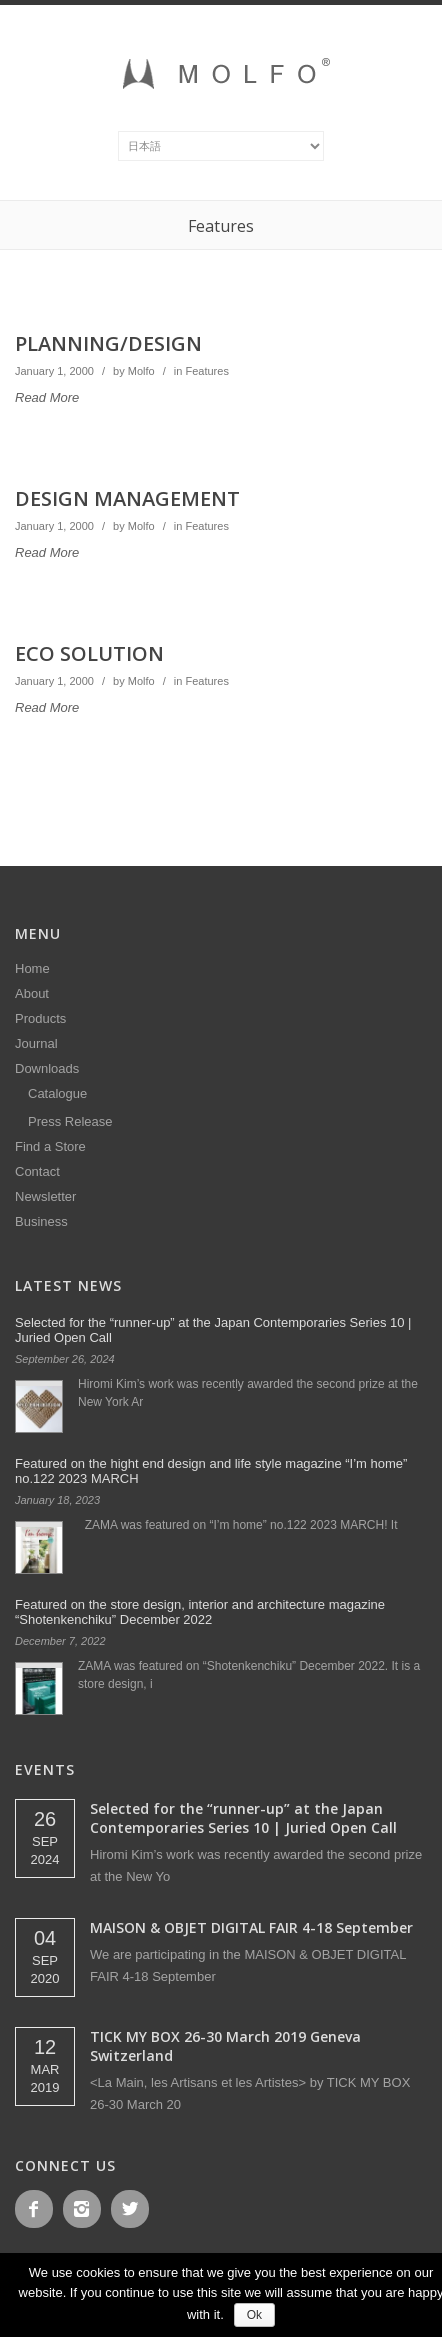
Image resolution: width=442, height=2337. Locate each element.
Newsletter (45, 1196)
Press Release (70, 1121)
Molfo (141, 371)
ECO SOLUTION (89, 653)
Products (40, 1018)
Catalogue (57, 1093)
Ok (254, 2315)
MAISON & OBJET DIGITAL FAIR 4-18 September (251, 1927)
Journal (36, 1043)
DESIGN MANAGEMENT (127, 498)
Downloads (47, 1068)
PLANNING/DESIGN (108, 343)
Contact (37, 1171)
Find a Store (50, 1146)
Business (41, 1221)
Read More (47, 397)
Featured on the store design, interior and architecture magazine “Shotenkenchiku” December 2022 (200, 1612)
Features (206, 371)
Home (32, 968)
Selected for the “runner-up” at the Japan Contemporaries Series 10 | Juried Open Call (243, 1818)
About (32, 993)
